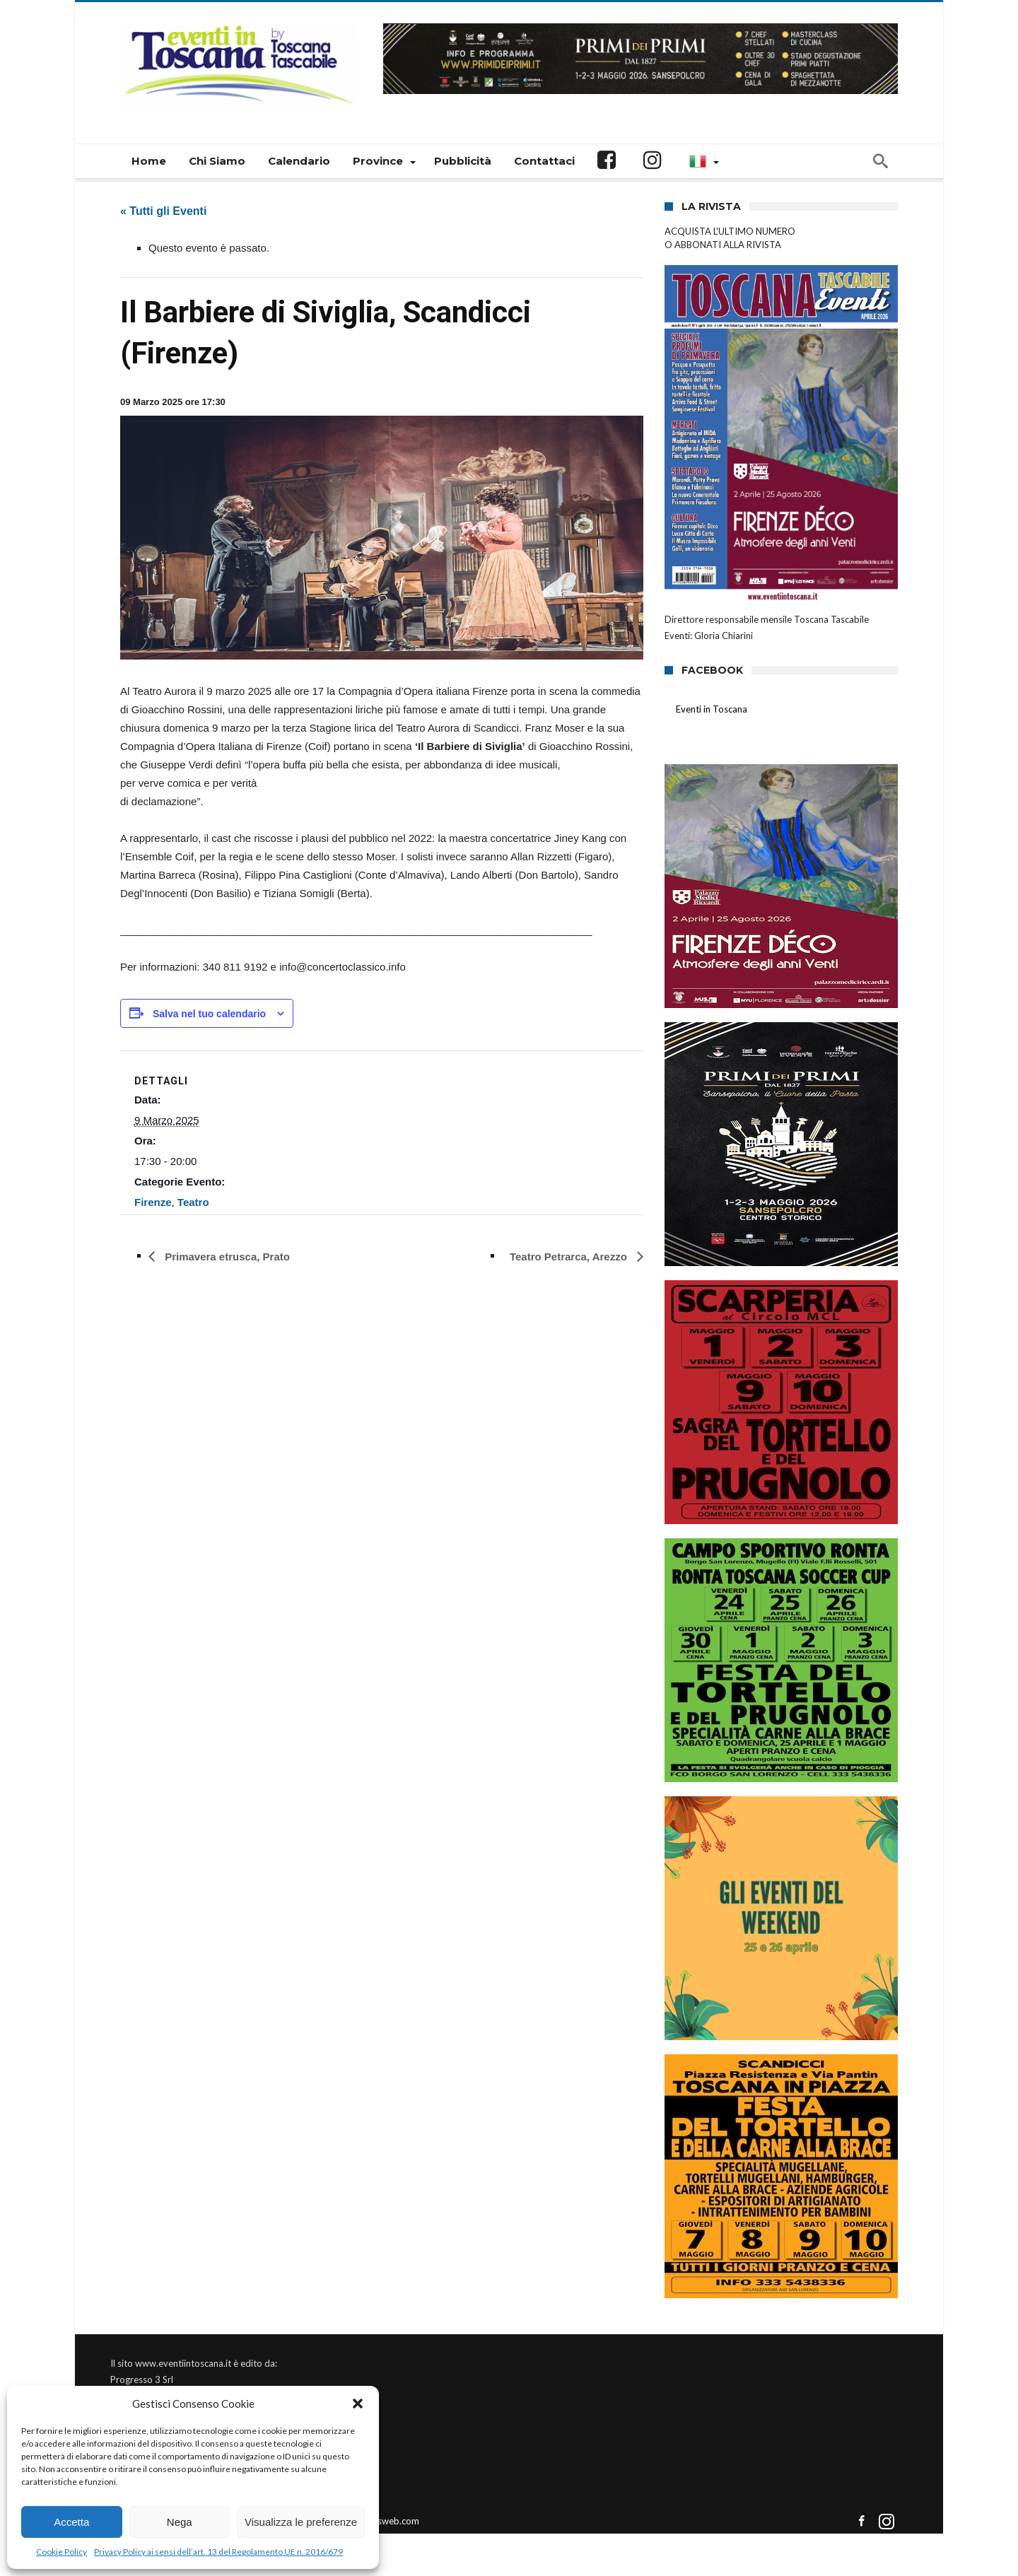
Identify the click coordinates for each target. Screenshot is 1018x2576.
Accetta (71, 2522)
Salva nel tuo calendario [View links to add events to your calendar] (209, 1013)
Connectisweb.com (380, 2521)
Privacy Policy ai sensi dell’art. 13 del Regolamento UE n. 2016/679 (218, 2551)
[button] (358, 2403)
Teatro (193, 1202)
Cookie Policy (61, 2551)
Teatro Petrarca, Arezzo (570, 1257)
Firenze (153, 1202)
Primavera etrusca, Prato (226, 1257)
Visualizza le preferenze (301, 2522)
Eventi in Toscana (712, 709)
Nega (179, 2522)
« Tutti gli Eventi (163, 211)
